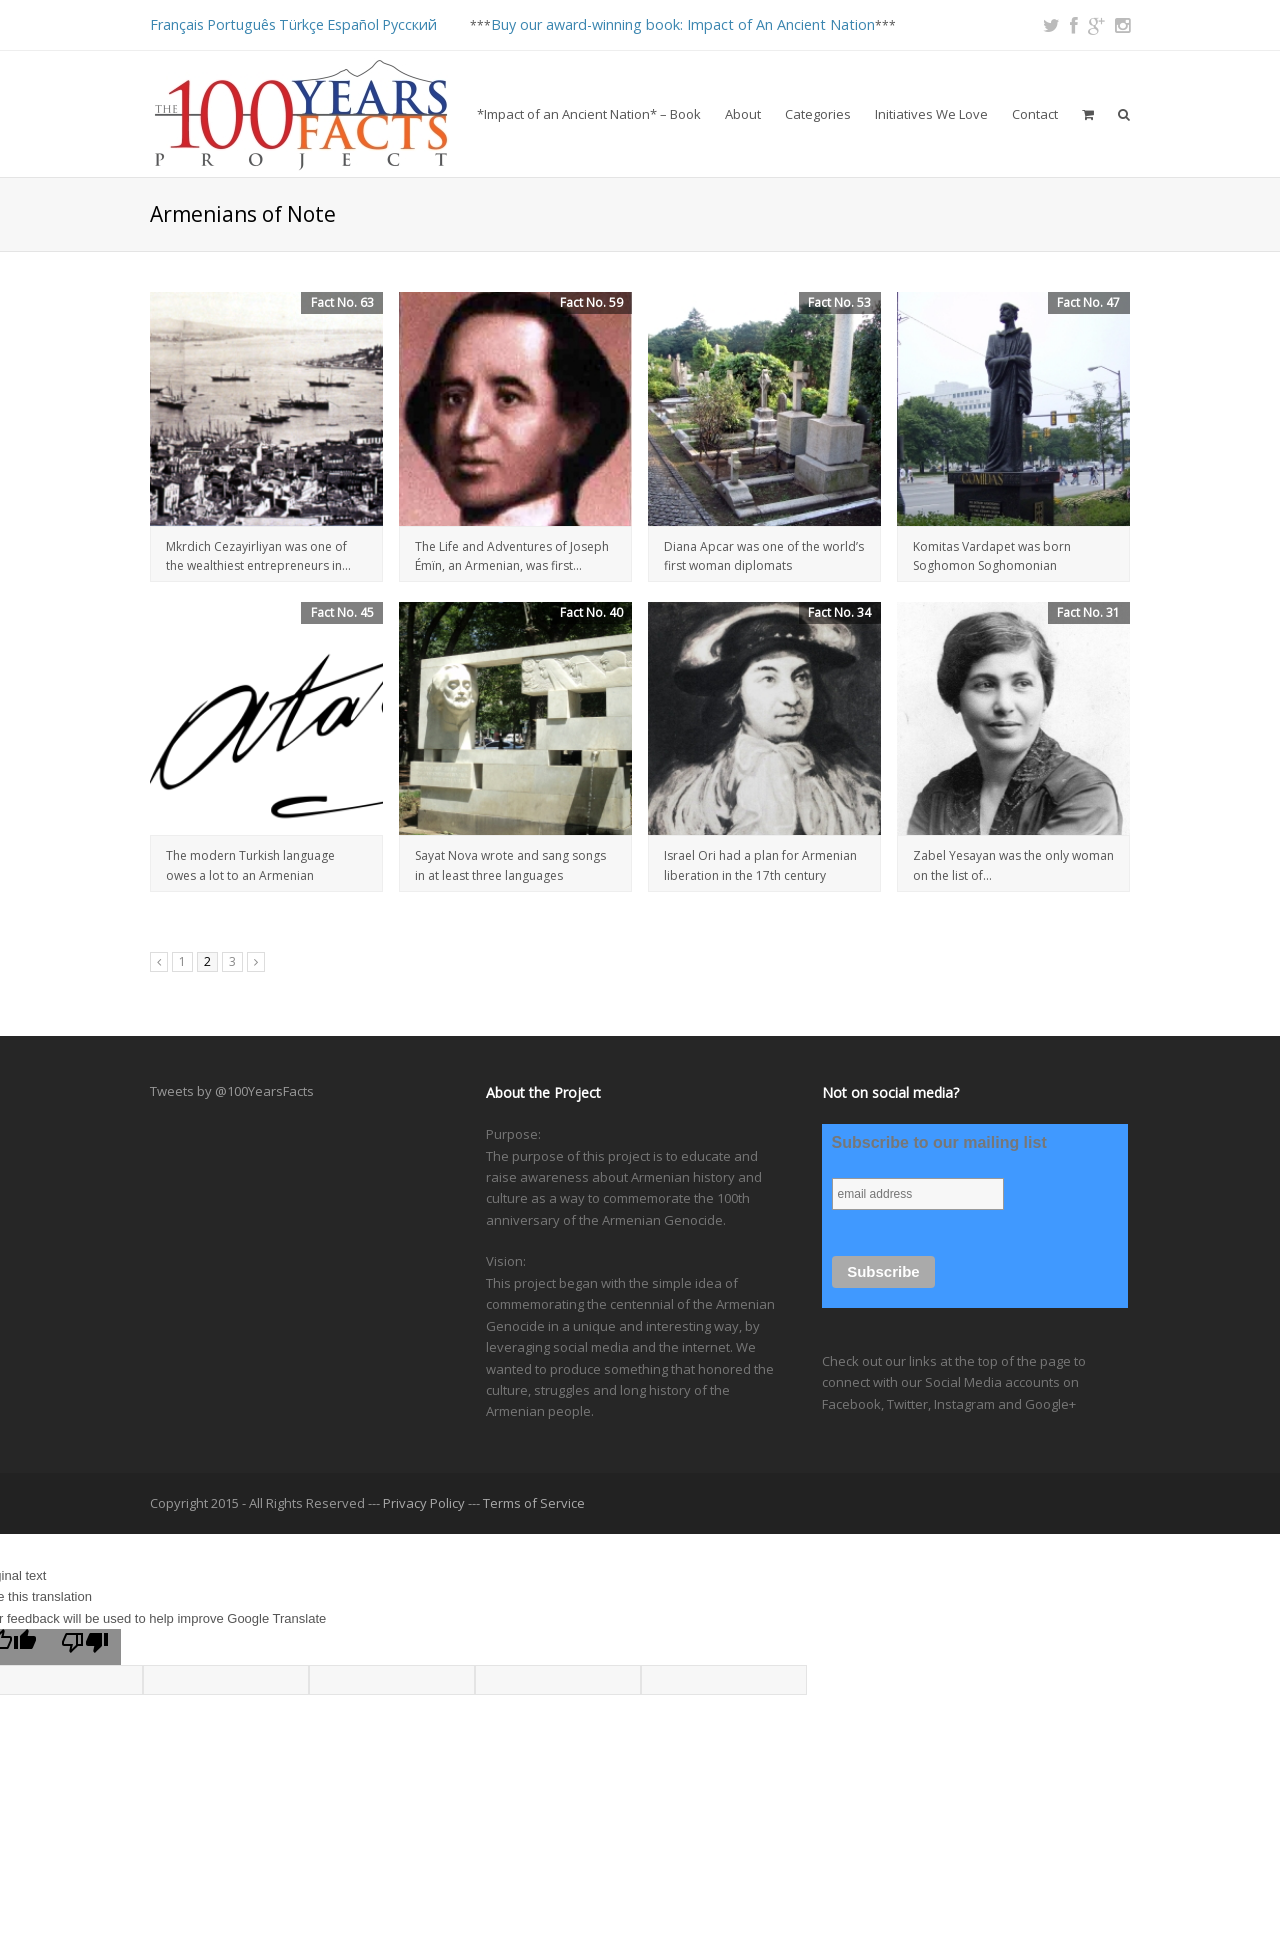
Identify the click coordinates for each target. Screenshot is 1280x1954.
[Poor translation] (85, 1647)
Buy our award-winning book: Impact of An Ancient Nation (683, 24)
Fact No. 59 (591, 302)
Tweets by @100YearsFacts (232, 1091)
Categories (818, 114)
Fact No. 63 (342, 302)
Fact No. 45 (342, 612)
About (743, 114)
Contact (1035, 114)
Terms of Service (534, 1503)
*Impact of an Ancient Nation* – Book (589, 114)
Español (353, 24)
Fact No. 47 (1088, 302)
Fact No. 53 (839, 302)
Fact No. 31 (1088, 612)
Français (177, 24)
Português (241, 24)
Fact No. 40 (591, 612)
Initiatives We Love (931, 114)
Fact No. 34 (839, 612)
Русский (409, 24)
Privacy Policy (424, 1503)
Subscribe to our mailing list (939, 1142)
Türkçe (301, 24)
